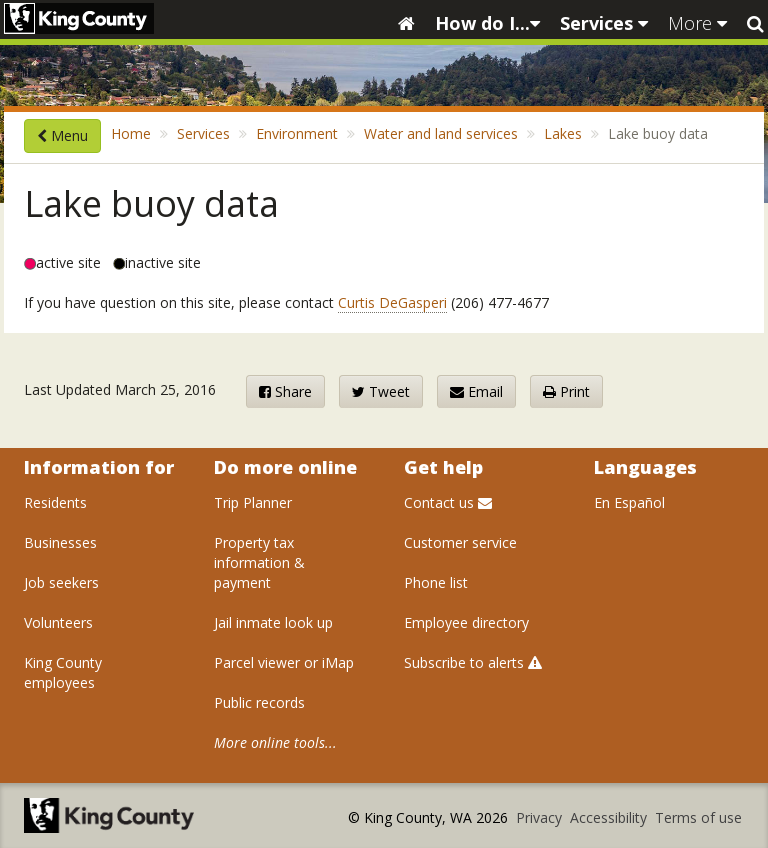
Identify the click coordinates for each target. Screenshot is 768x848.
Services (604, 23)
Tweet (381, 391)
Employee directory (466, 622)
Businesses (60, 542)
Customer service (460, 542)
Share (285, 391)
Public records (259, 702)
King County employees (63, 672)
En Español (629, 502)
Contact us (448, 502)
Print (566, 391)
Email (476, 391)
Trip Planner (253, 502)
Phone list (436, 582)
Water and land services (441, 133)
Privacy (541, 817)
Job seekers (61, 582)
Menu (62, 135)
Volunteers (58, 622)
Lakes (563, 133)
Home (131, 133)
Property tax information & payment (259, 562)
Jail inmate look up (273, 622)
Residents (55, 502)
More (697, 23)
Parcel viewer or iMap (284, 662)
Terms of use (698, 817)
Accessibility (610, 817)
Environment (297, 133)
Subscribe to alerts (473, 662)
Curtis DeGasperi (392, 302)
